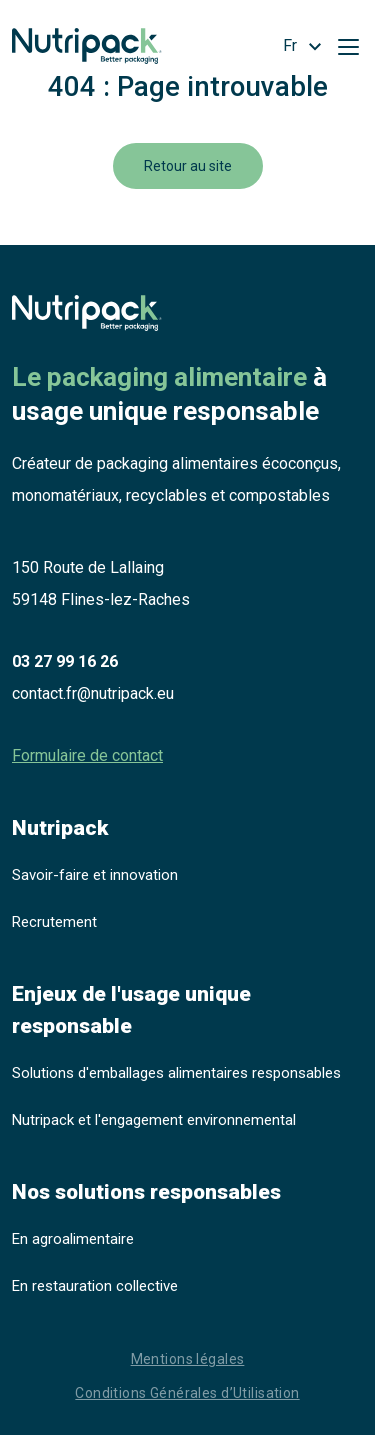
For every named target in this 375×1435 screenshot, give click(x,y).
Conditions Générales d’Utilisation (187, 1393)
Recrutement (54, 922)
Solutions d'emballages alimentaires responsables (176, 1073)
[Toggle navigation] (348, 46)
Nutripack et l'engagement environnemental (154, 1120)
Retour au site (188, 166)
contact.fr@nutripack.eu (93, 693)
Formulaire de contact (87, 755)
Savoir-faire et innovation (95, 875)
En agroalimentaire (73, 1239)
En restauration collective (95, 1286)
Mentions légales (188, 1359)
